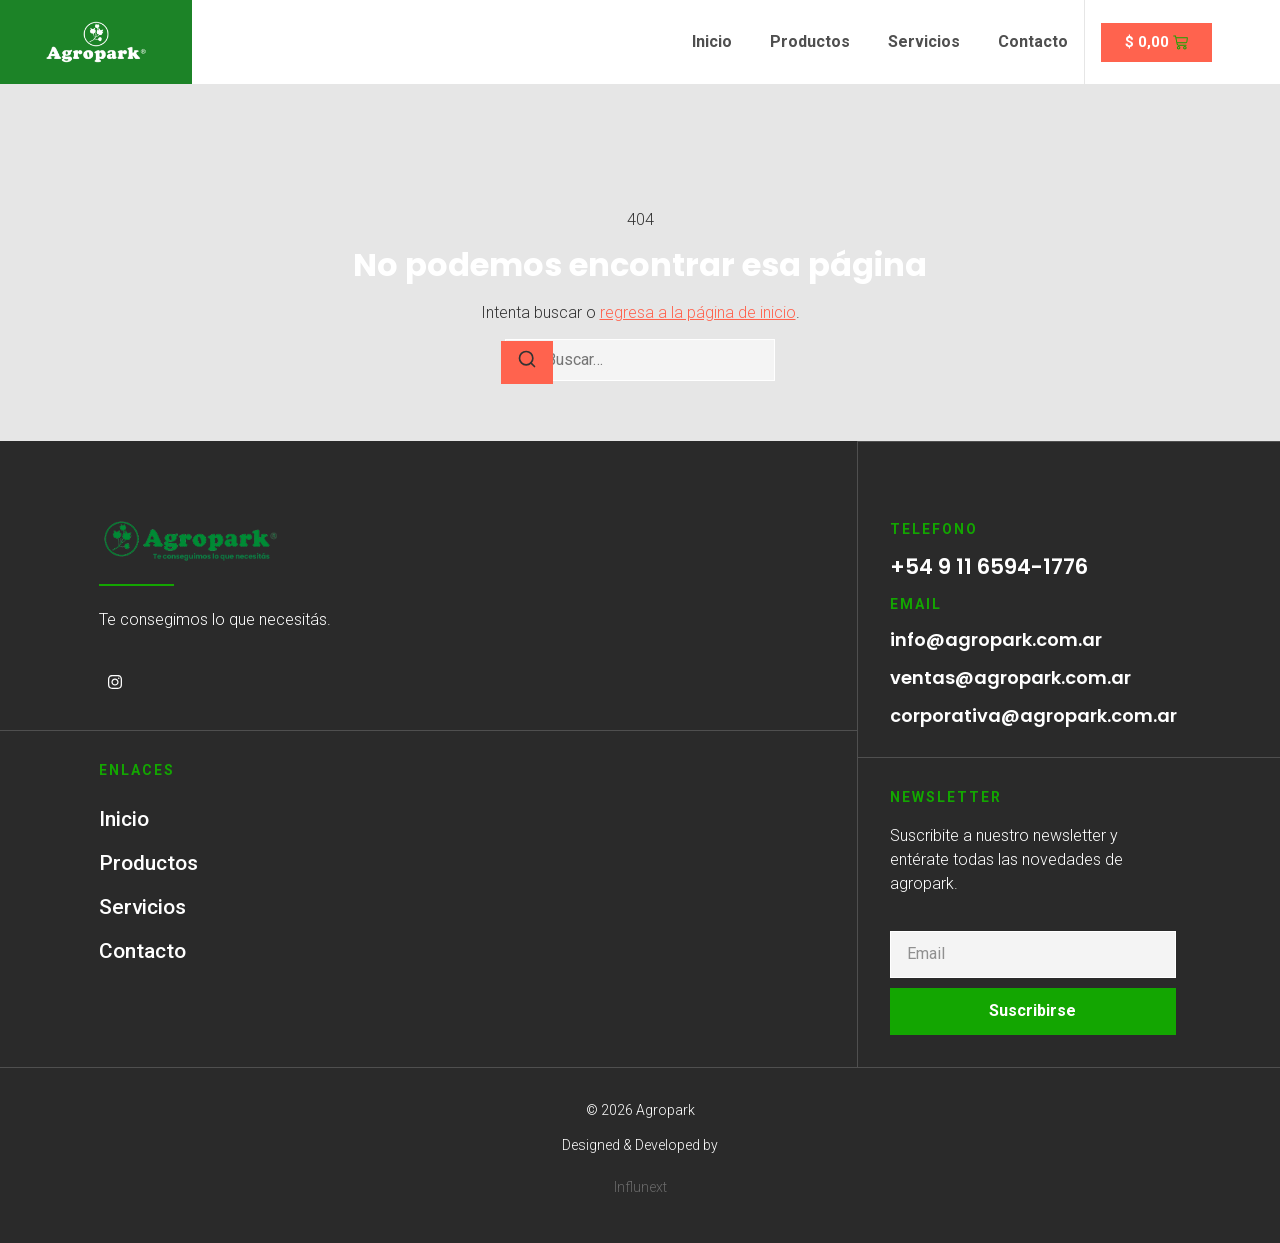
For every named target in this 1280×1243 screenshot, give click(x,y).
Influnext (640, 1186)
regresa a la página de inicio (698, 312)
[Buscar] (527, 362)
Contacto (1033, 41)
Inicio (712, 41)
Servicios (924, 41)
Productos (810, 41)
